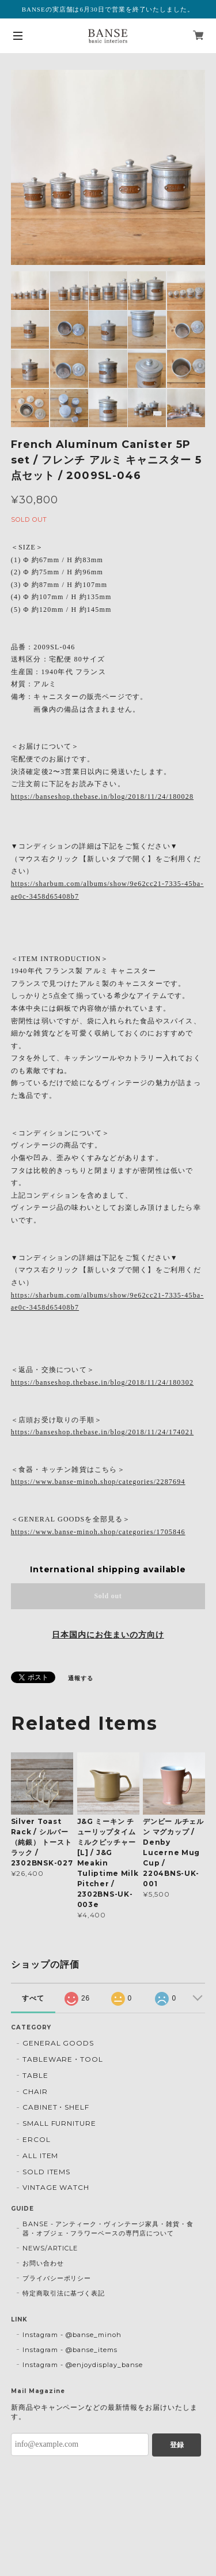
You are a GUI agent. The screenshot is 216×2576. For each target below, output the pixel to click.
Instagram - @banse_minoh (72, 2335)
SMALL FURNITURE (59, 2123)
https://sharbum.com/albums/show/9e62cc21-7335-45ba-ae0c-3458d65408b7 (107, 890)
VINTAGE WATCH (55, 2187)
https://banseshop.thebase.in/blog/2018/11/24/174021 (102, 1432)
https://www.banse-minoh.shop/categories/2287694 (98, 1482)
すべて (33, 1998)
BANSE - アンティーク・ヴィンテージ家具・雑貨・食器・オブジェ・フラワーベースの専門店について (108, 2228)
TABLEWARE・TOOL (62, 2059)
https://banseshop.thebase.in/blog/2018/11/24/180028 (102, 796)
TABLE (35, 2075)
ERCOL (36, 2139)
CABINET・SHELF (55, 2107)
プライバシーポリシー (57, 2278)
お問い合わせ (43, 2263)
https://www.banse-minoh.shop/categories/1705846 (98, 1532)
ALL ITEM (40, 2155)
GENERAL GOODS (58, 2043)
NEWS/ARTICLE (50, 2248)
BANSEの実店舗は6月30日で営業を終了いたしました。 (108, 9)
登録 (177, 2445)
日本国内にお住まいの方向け (108, 1634)
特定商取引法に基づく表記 (63, 2293)
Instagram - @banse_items (70, 2350)
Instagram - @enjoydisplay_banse (82, 2365)
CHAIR (35, 2091)
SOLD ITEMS (46, 2171)
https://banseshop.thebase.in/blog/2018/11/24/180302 (102, 1382)
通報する (80, 1678)
